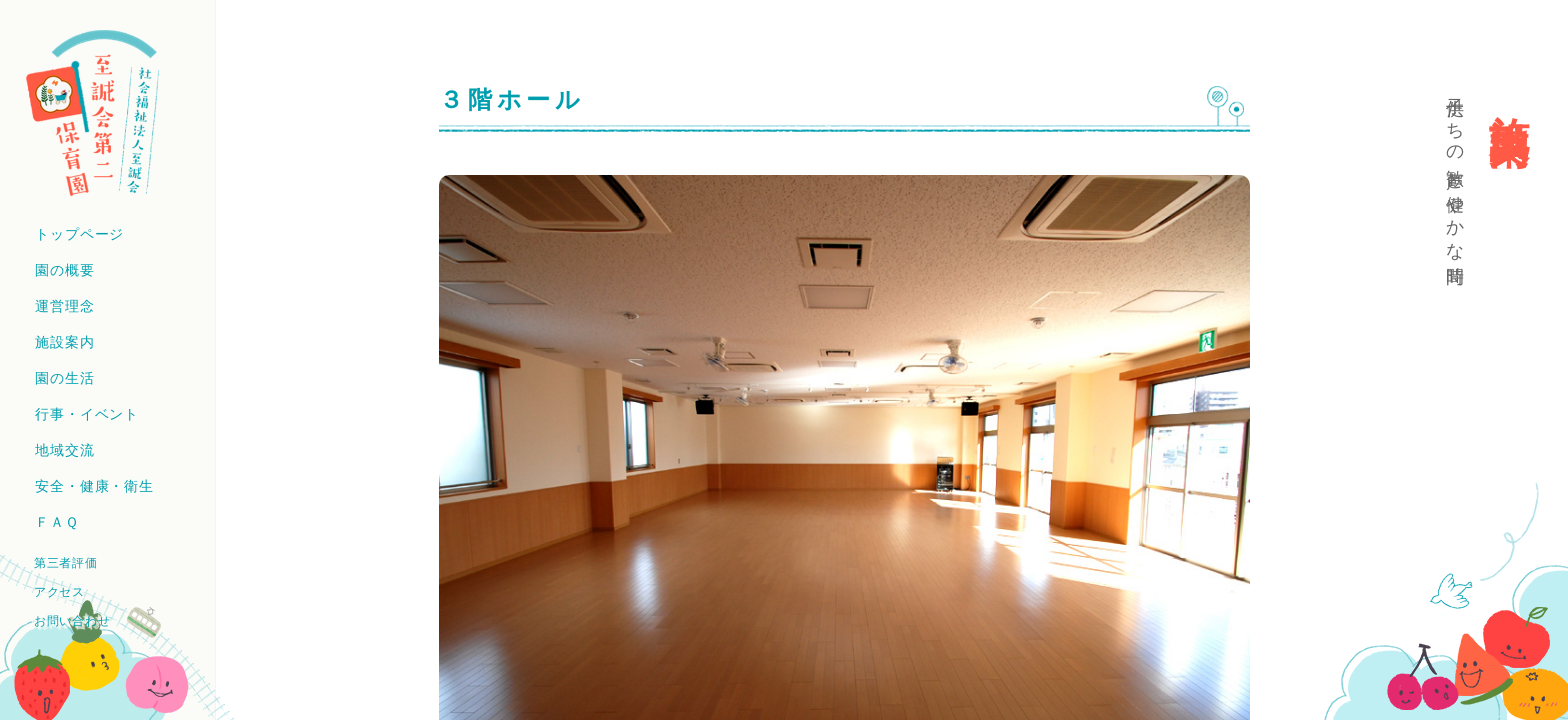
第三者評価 (66, 563)
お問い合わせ (72, 621)
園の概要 (64, 270)
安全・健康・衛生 (94, 486)
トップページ (79, 234)
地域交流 (64, 450)
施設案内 (64, 342)
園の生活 (64, 378)
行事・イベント (87, 414)
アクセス (59, 592)
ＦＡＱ (57, 522)
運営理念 (64, 306)
